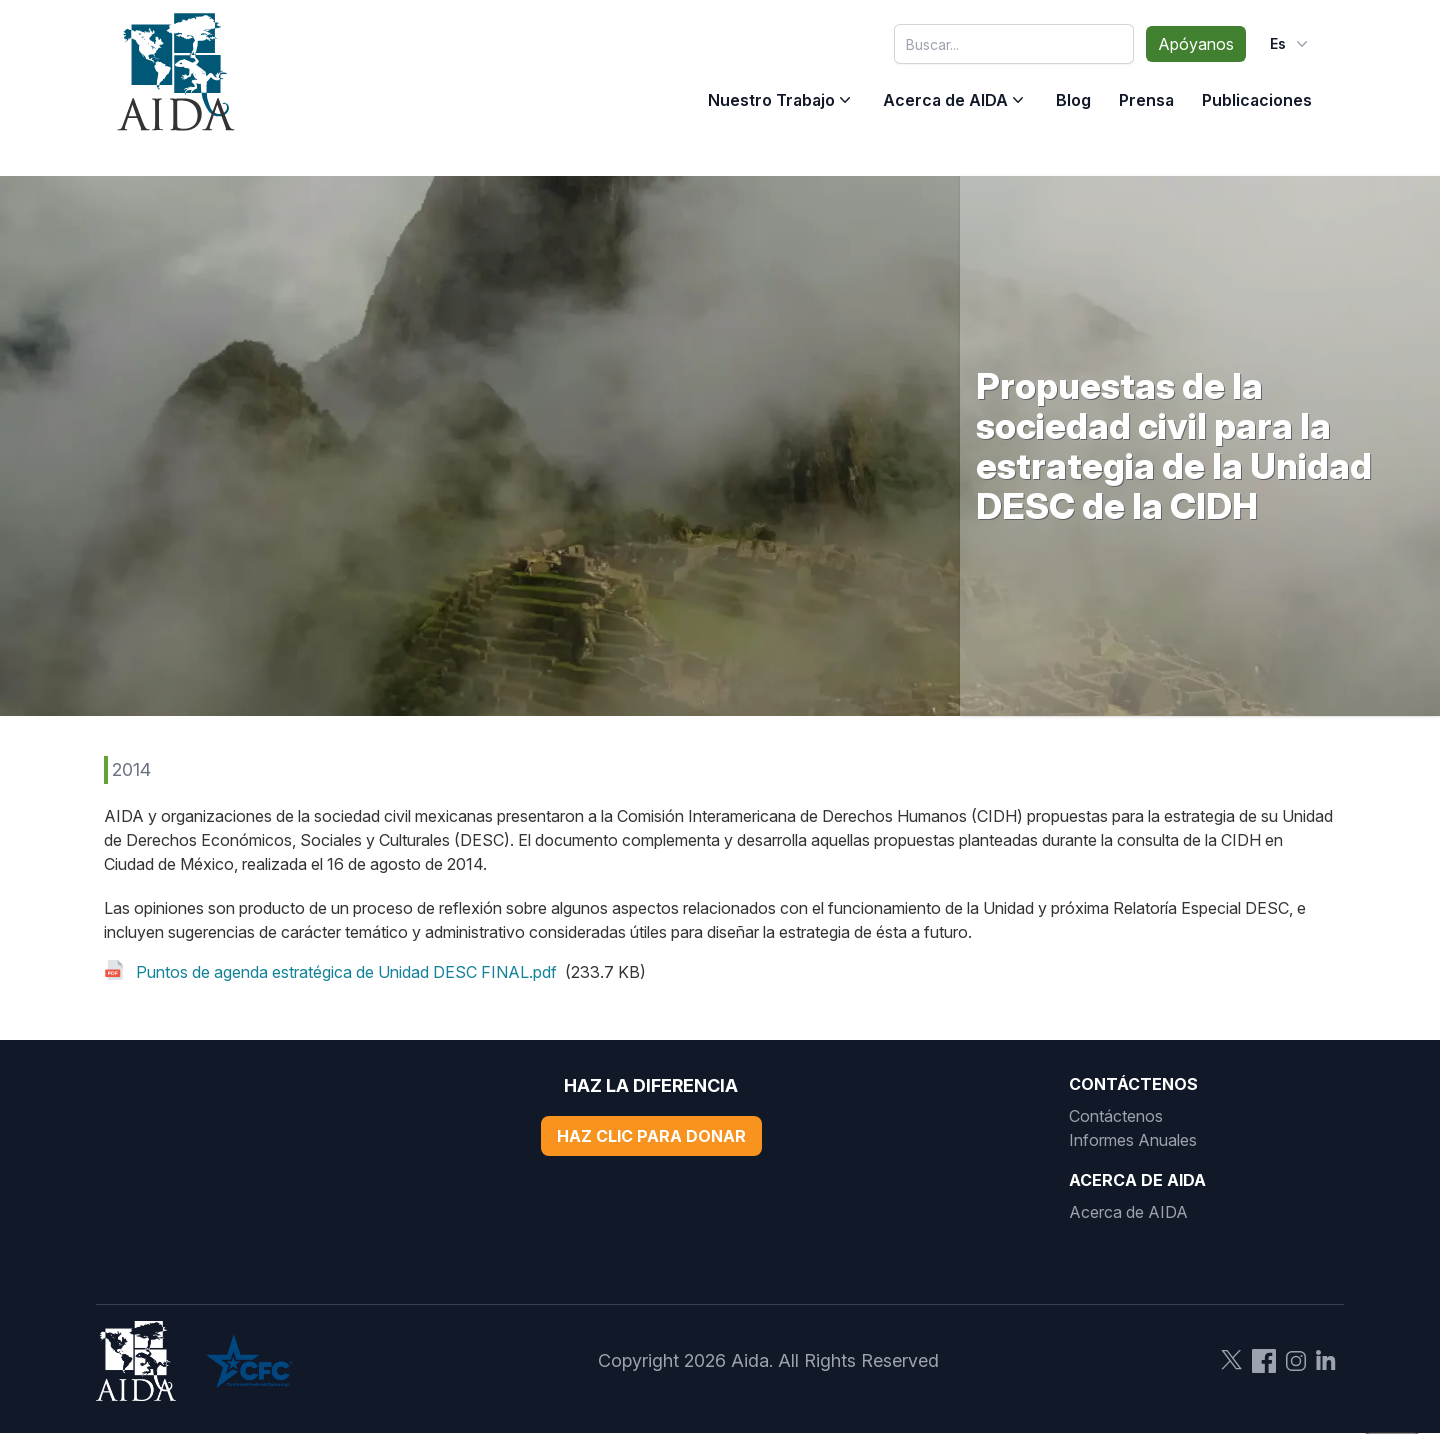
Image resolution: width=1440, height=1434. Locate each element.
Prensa (1146, 100)
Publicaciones (1257, 100)
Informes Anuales (1133, 1140)
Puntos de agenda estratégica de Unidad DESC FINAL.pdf (346, 972)
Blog (1073, 100)
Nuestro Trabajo (771, 100)
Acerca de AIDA (945, 100)
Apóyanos (1196, 44)
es (1291, 44)
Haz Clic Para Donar (651, 1136)
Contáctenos (1116, 1116)
